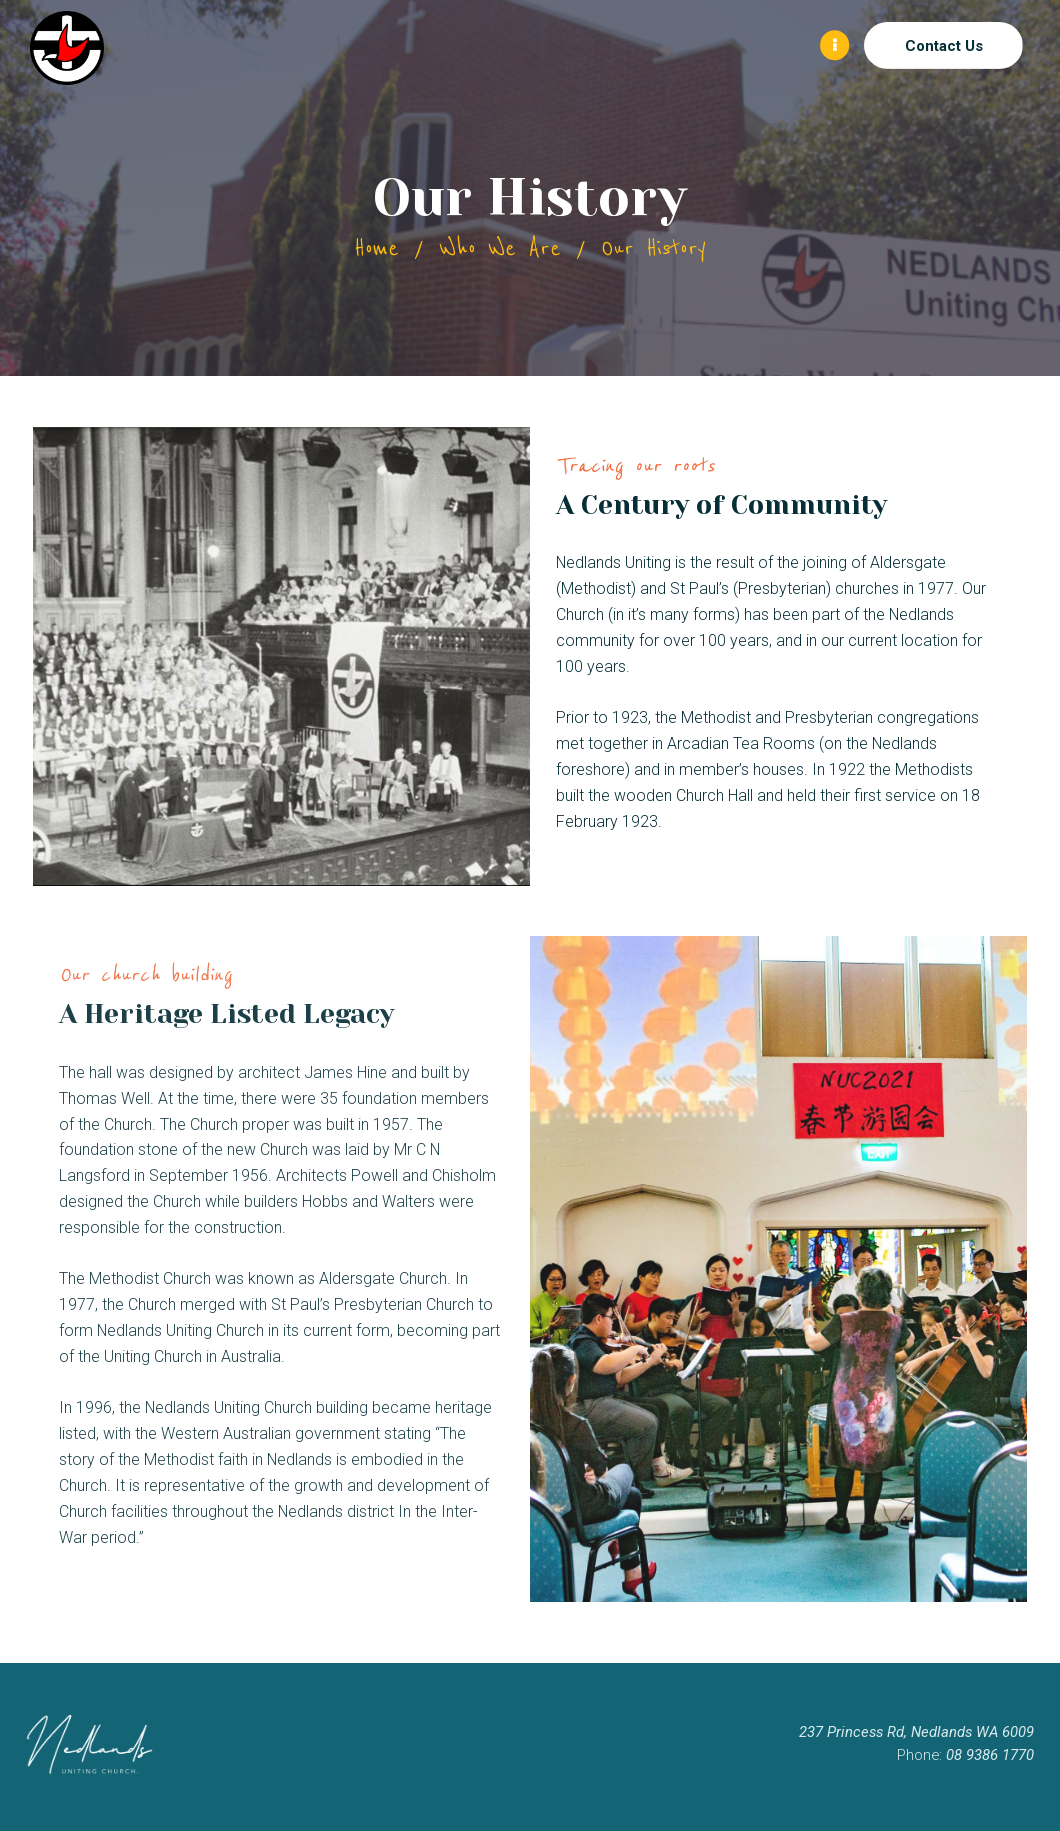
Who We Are (500, 248)
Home (376, 248)
